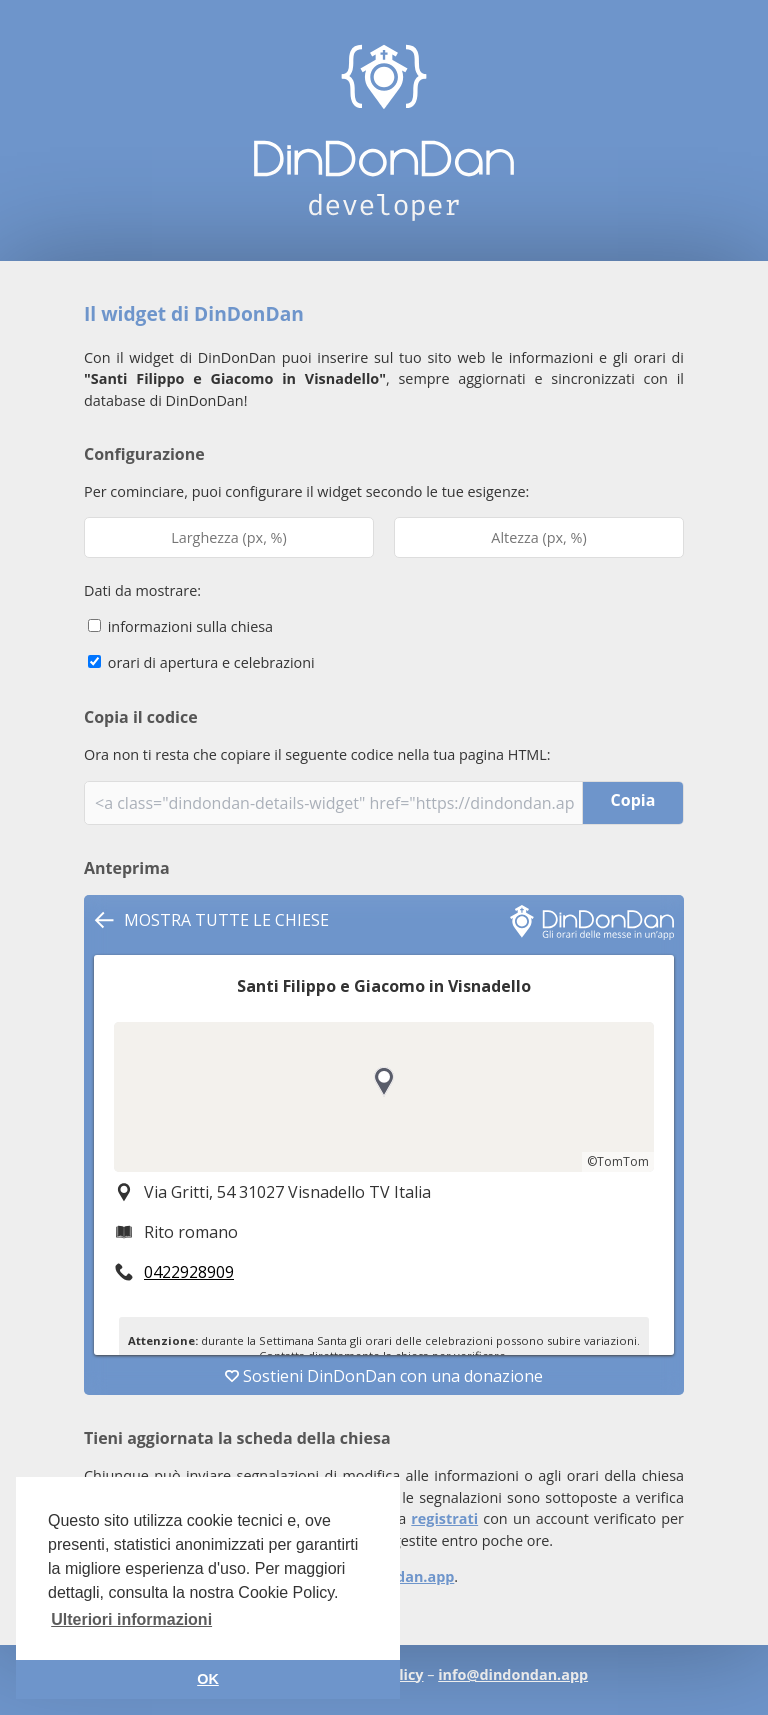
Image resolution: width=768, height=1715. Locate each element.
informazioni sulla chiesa (180, 626)
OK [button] (208, 1679)
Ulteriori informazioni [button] (131, 1619)
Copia (633, 800)
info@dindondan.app (513, 1674)
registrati (444, 1518)
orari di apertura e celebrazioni (201, 662)
